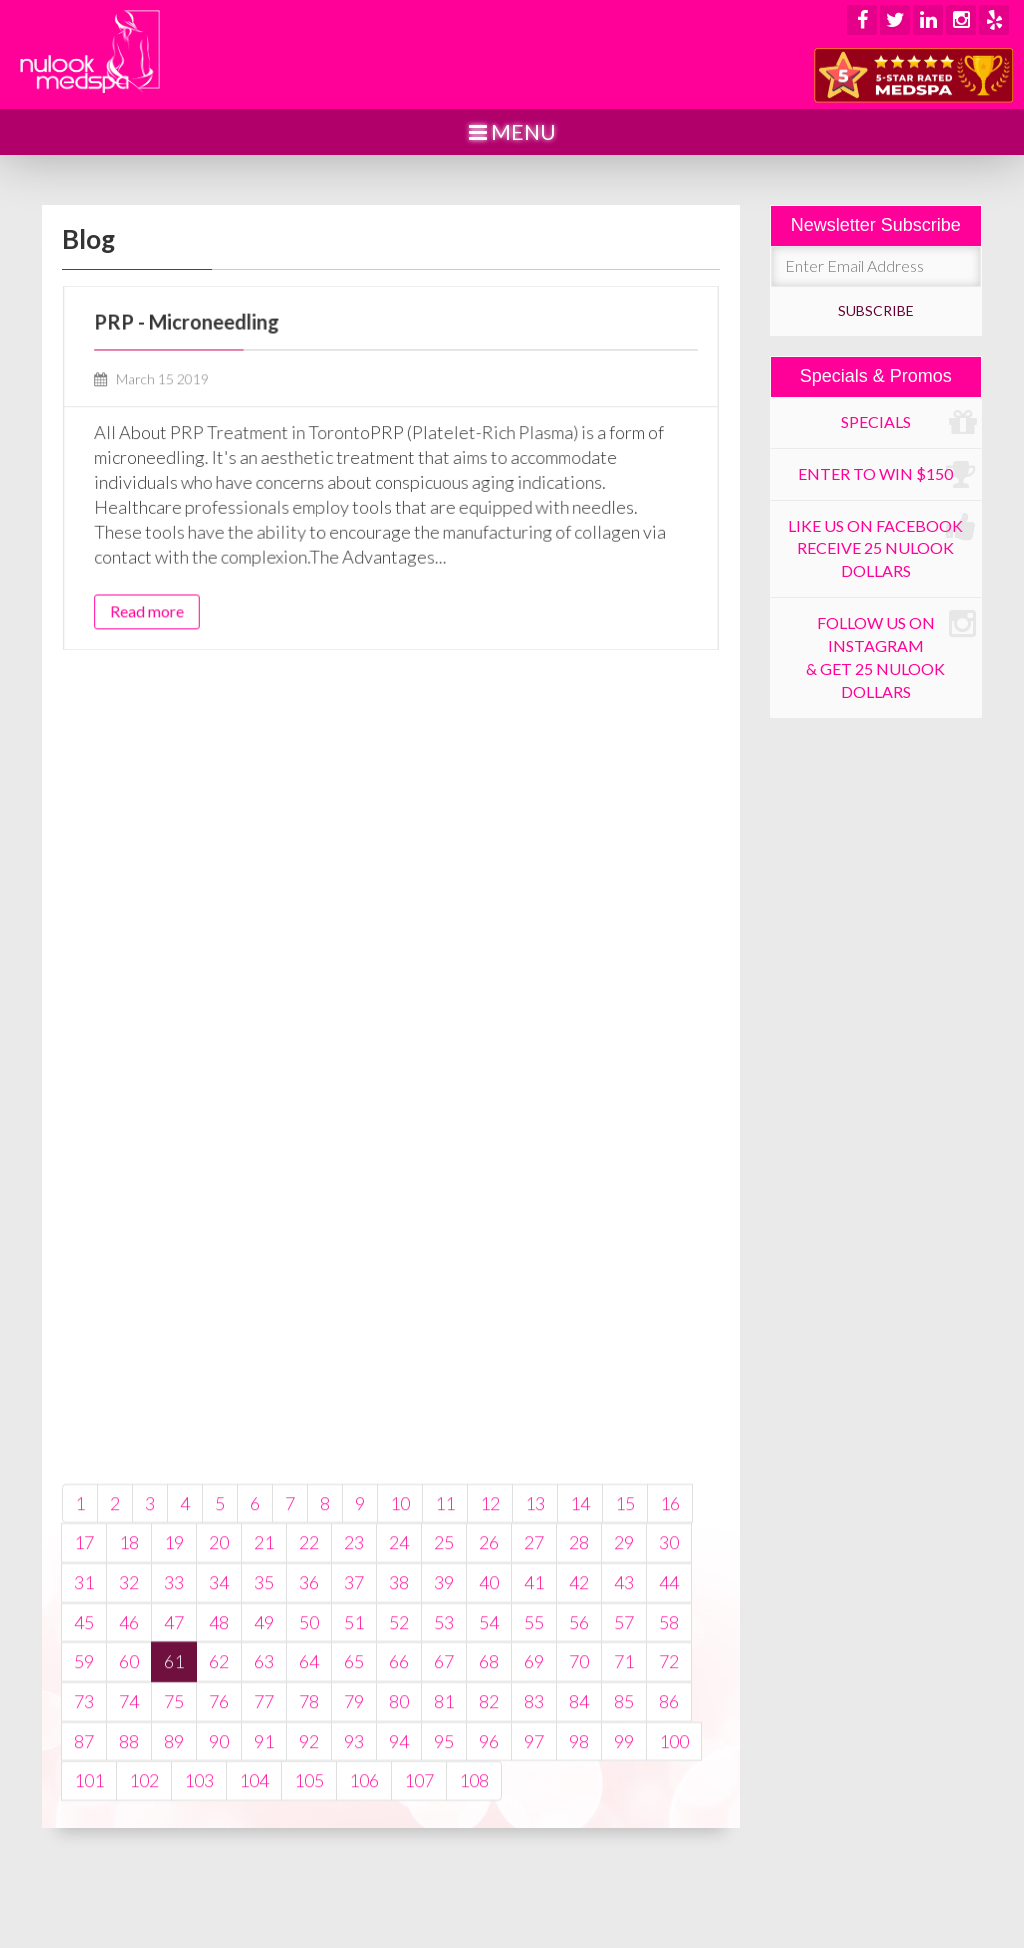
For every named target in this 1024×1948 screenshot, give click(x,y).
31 (84, 1728)
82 (489, 1847)
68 (489, 1808)
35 (264, 1728)
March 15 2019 (187, 392)
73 (84, 1847)
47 (174, 1768)
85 (624, 1847)
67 (444, 1808)
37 (354, 1728)
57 (624, 1768)
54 (489, 1768)
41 (534, 1728)
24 (399, 1689)
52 (399, 1768)
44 (669, 1728)
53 (444, 1768)
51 (354, 1768)
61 (174, 1808)
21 (264, 1689)
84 (579, 1847)
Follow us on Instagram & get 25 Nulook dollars (891, 654)
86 (669, 1847)
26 (489, 1689)
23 (354, 1689)
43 (624, 1728)
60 (129, 1808)
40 (489, 1728)
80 (399, 1847)
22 (309, 1689)
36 (309, 1728)
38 (399, 1728)
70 (579, 1808)
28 (579, 1689)
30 (669, 1689)
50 (309, 1768)
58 (669, 1768)
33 (174, 1728)
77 (264, 1847)
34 (219, 1728)
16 (670, 1649)
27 (534, 1689)
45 (84, 1768)
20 (219, 1689)
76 (219, 1847)
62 (219, 1808)
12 (490, 1649)
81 (444, 1847)
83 (534, 1847)
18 (129, 1689)
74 (129, 1847)
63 (264, 1808)
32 (129, 1728)
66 (399, 1808)
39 (444, 1728)
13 (535, 1649)
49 (264, 1768)
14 (580, 1649)
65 (354, 1808)
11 (445, 1649)
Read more (182, 590)
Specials (908, 423)
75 (174, 1847)
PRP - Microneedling (217, 343)
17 (84, 1689)
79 (354, 1847)
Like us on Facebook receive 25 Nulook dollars (882, 546)
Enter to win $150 (887, 475)
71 (624, 1808)
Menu (512, 131)
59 (84, 1808)
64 (309, 1808)
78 (309, 1847)
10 (400, 1649)
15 (625, 1649)
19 (174, 1689)
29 (624, 1689)
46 (129, 1768)
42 (579, 1728)
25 (444, 1689)
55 (534, 1768)
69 (534, 1808)
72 (669, 1808)
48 (219, 1768)
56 (579, 1768)
